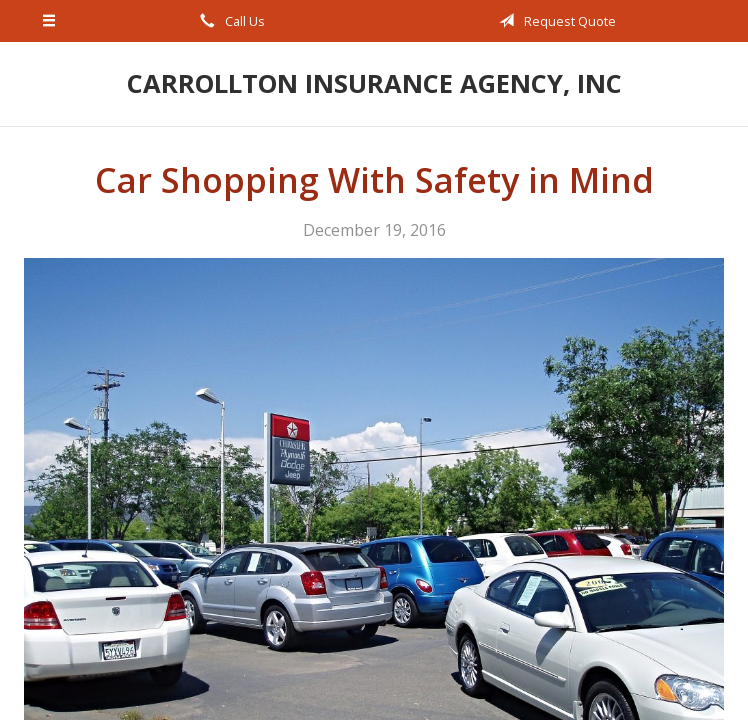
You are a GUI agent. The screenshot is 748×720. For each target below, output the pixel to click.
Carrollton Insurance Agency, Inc (374, 83)
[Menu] (49, 21)
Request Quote (554, 21)
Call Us (229, 21)
